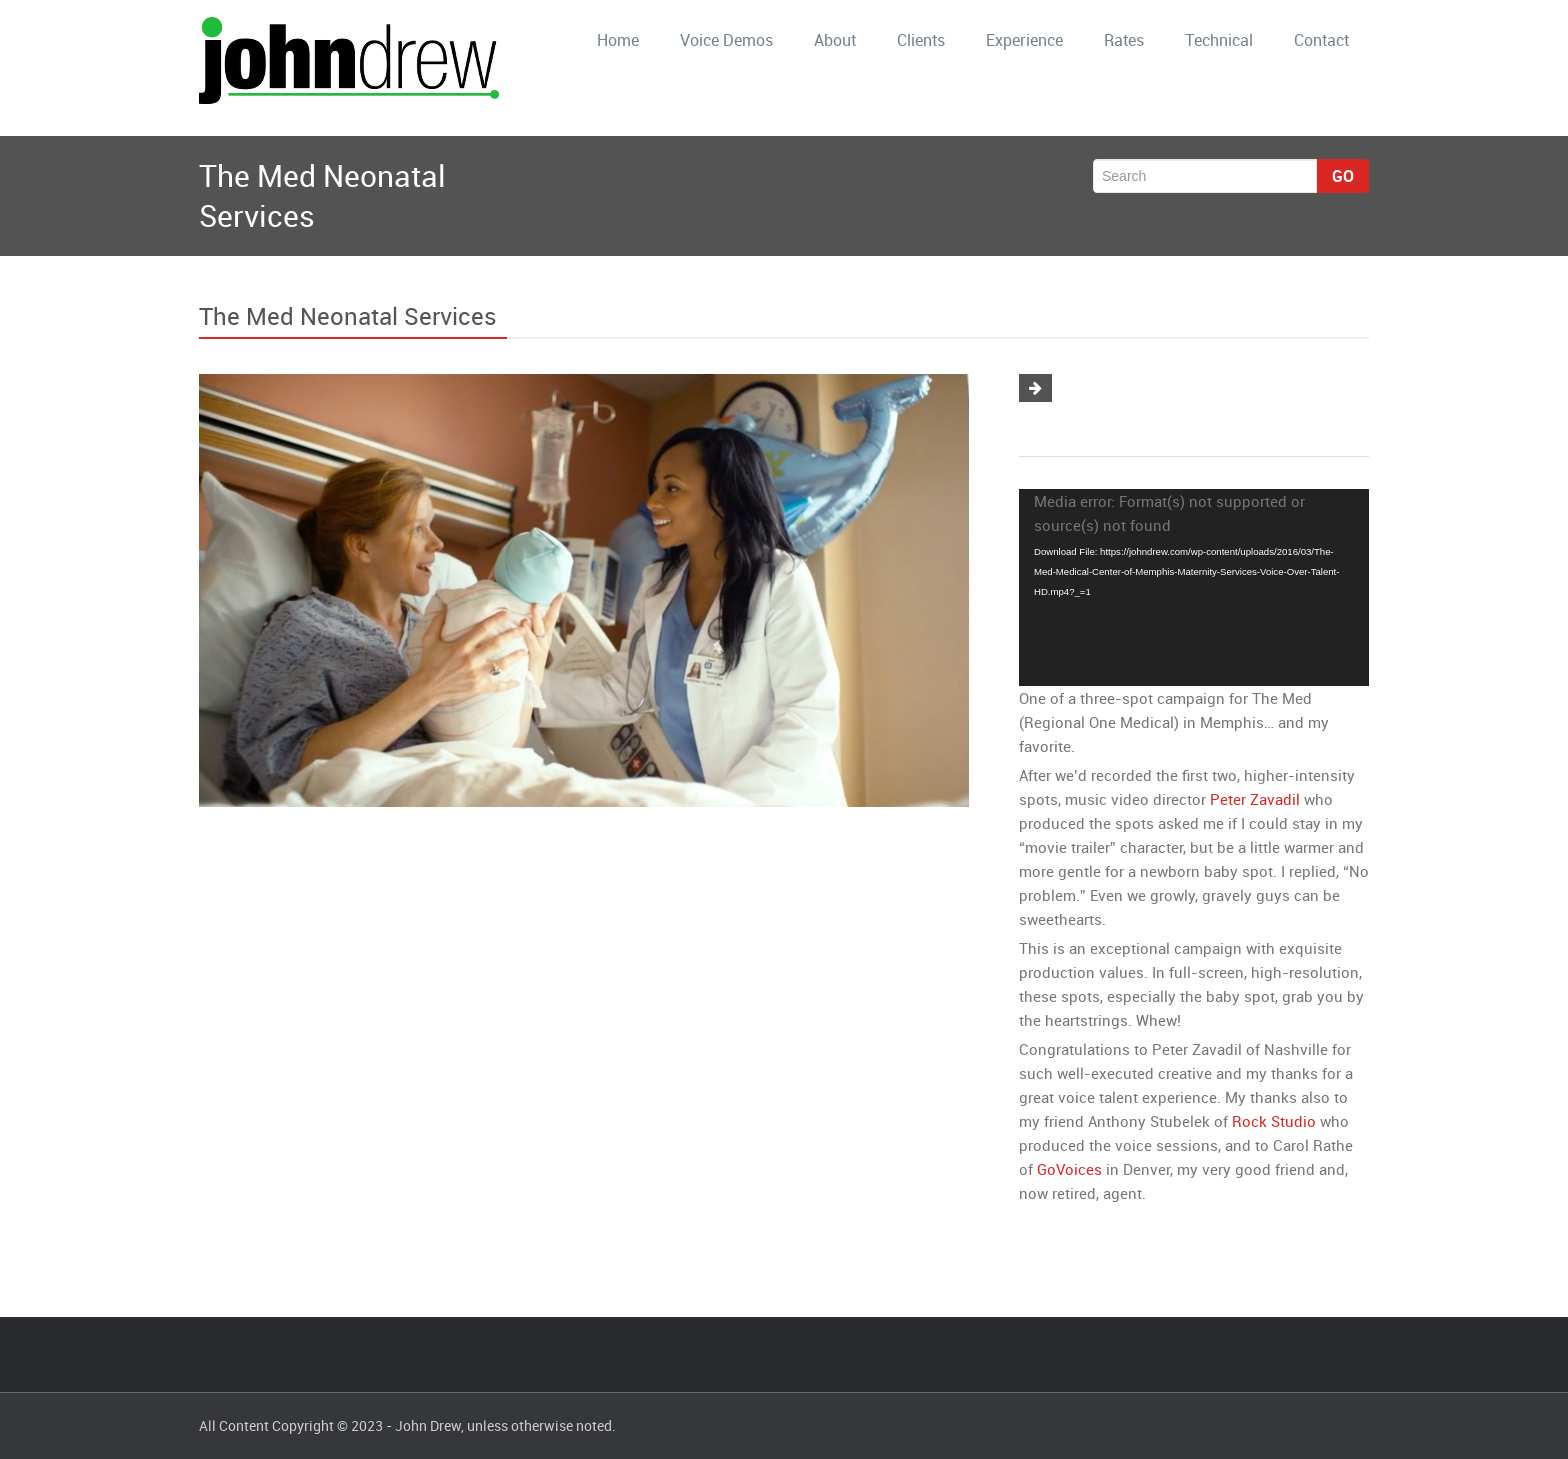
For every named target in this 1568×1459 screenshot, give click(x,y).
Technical (1219, 40)
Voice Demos (726, 40)
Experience (1024, 40)
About (835, 40)
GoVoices (1069, 1169)
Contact (1321, 40)
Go (1343, 176)
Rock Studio (1274, 1121)
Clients (921, 40)
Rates (1124, 40)
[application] (1194, 587)
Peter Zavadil (1255, 799)
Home (618, 40)
